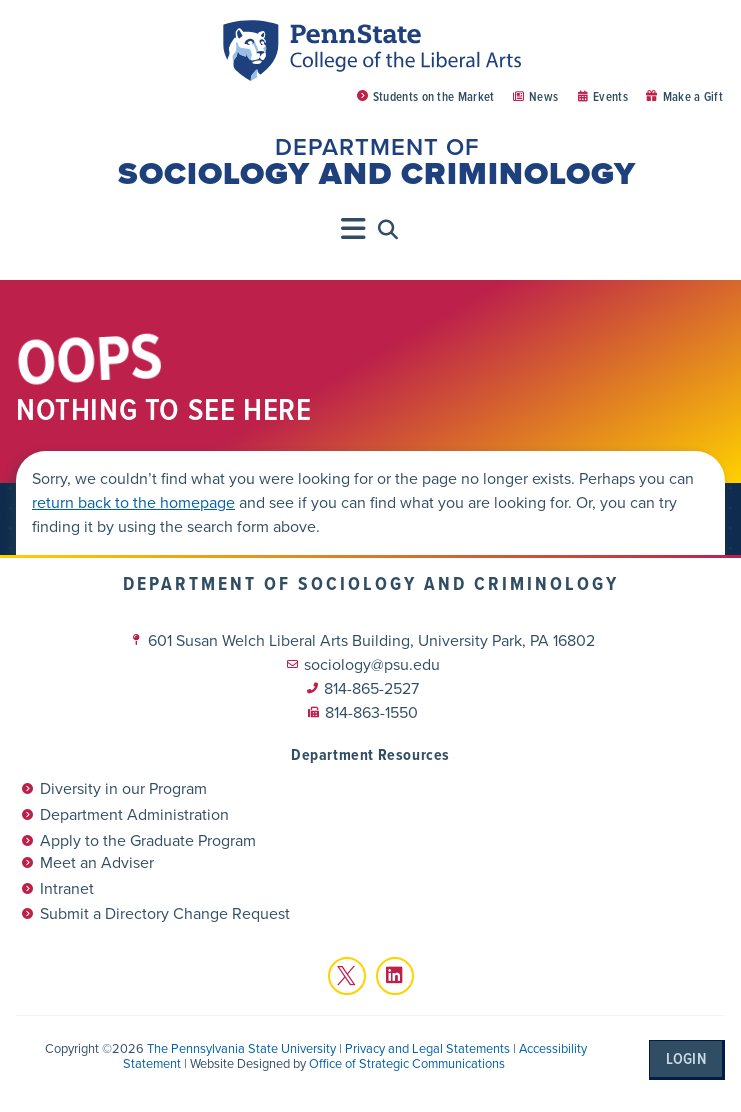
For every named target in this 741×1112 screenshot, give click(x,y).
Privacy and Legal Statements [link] (427, 1048)
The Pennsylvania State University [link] (241, 1048)
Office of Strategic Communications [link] (407, 1063)
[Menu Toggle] (354, 229)
